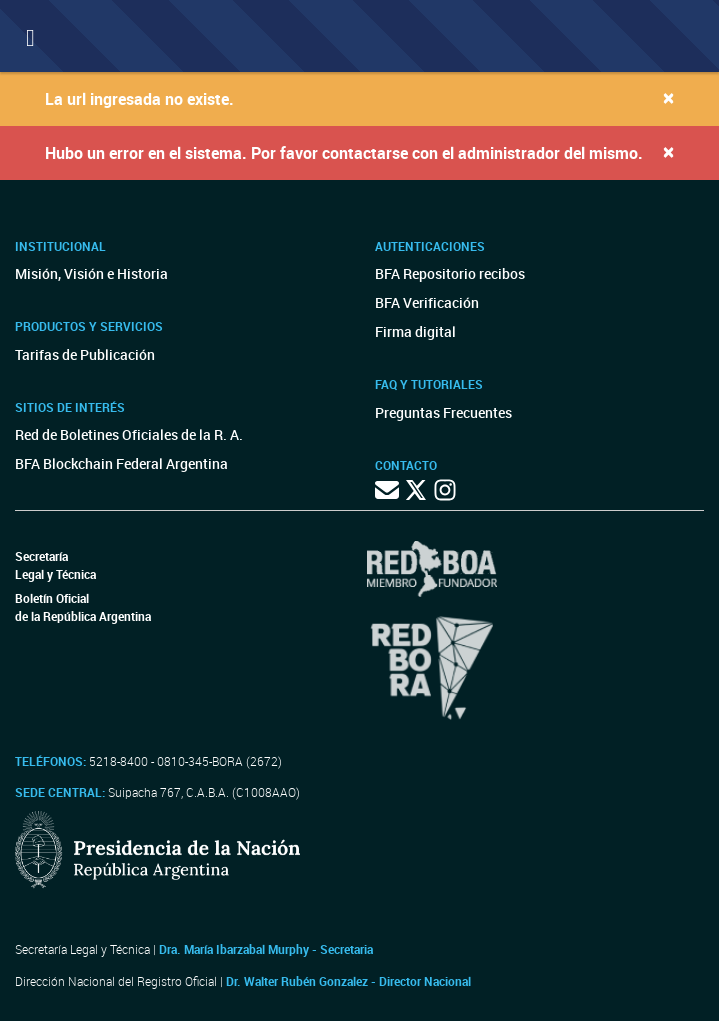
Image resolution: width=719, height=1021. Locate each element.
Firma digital (415, 331)
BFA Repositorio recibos (450, 273)
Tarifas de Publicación (85, 354)
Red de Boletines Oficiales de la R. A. (129, 434)
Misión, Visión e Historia (91, 273)
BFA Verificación (427, 302)
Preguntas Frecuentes (443, 412)
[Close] (668, 97)
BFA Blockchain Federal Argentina (121, 463)
